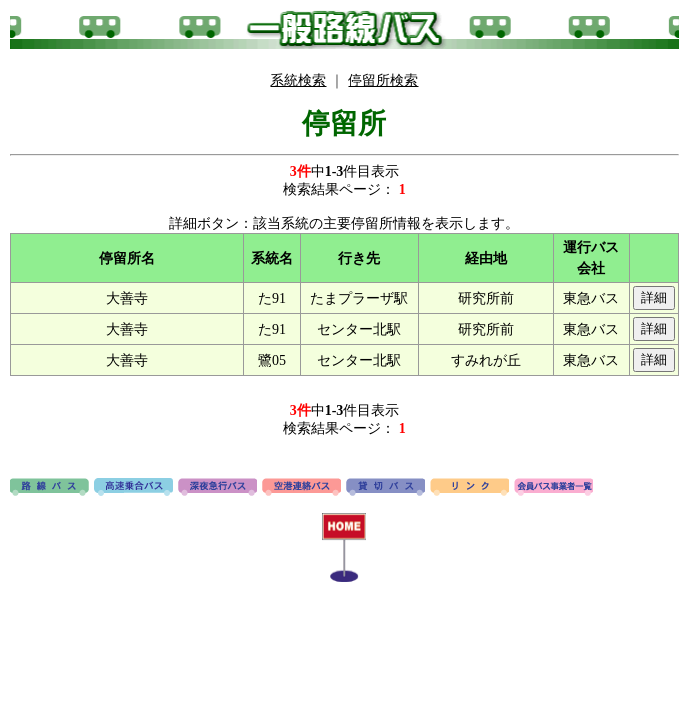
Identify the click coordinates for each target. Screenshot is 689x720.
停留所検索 (383, 80)
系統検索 (298, 80)
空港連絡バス (301, 488)
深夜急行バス (217, 488)
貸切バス (385, 488)
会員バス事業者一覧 (553, 488)
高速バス (133, 488)
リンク (469, 488)
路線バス (49, 488)
